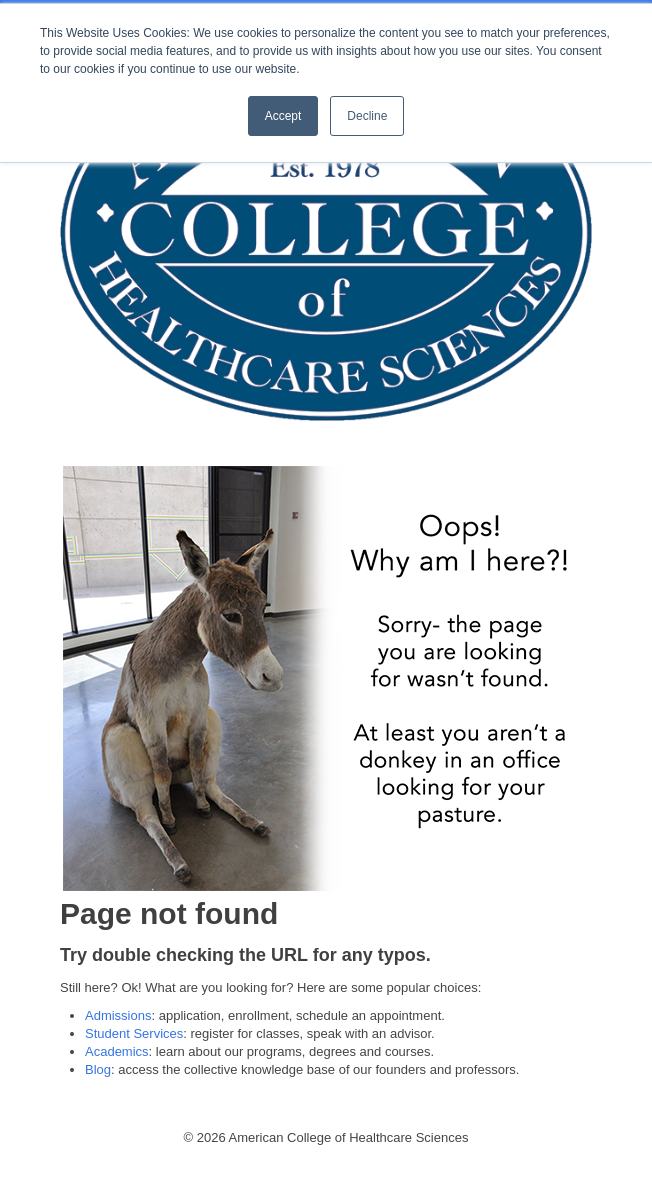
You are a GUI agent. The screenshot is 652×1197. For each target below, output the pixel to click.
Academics (117, 1051)
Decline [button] (367, 116)
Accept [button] (283, 116)
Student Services (134, 1033)
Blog (98, 1069)
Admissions (118, 1015)
